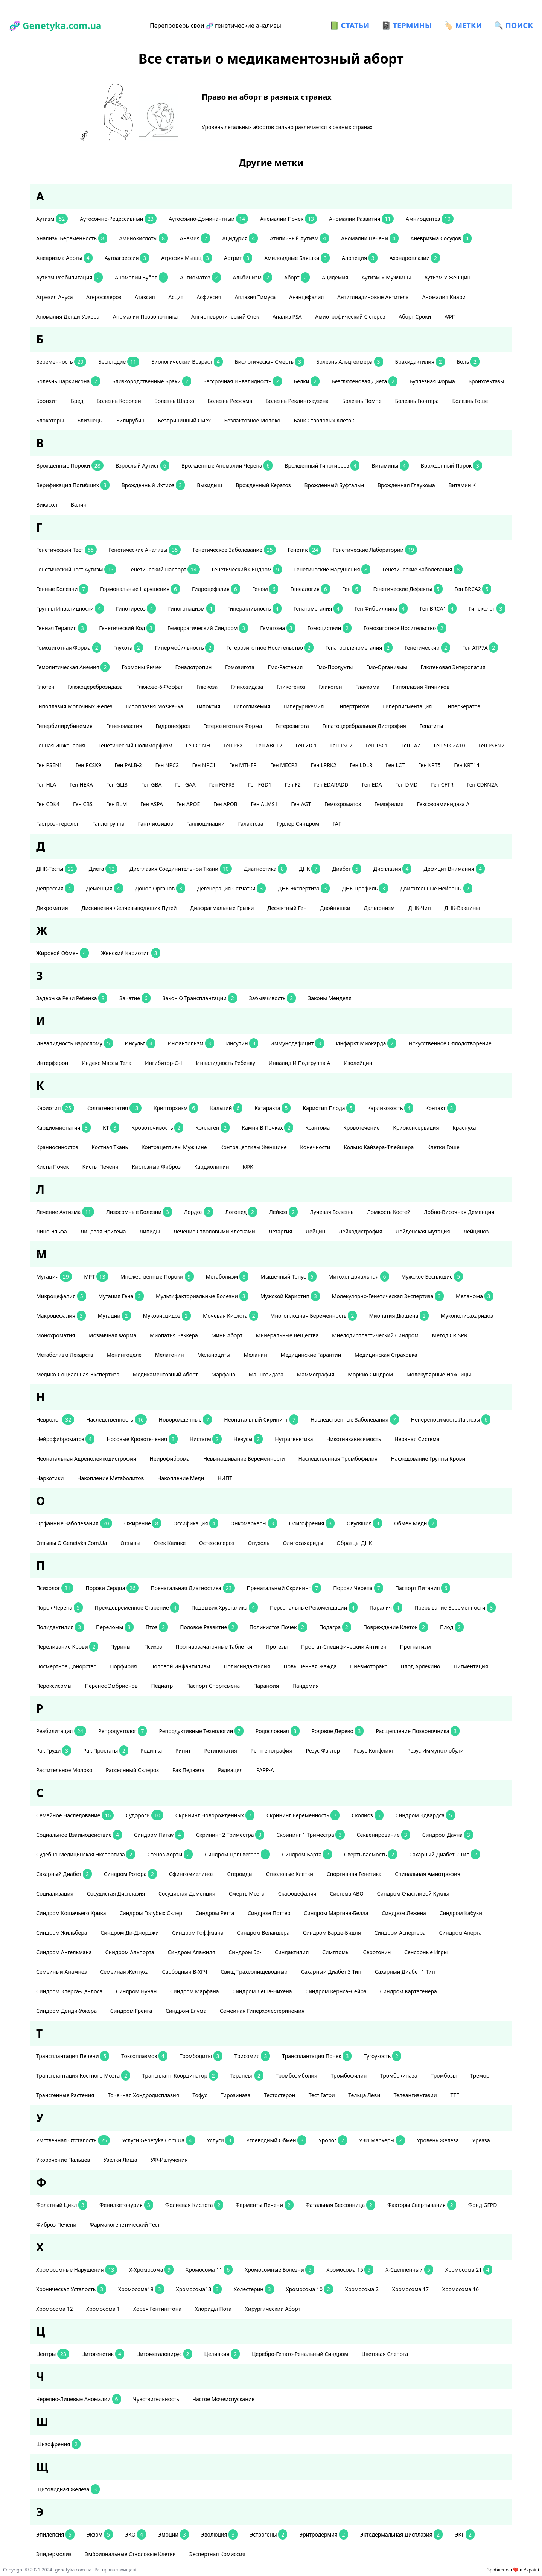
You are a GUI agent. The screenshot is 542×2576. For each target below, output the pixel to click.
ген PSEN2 (492, 745)
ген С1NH (199, 745)
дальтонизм (380, 907)
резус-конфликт (374, 1750)
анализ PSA (288, 316)
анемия (195, 238)
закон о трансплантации (200, 998)
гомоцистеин (330, 628)
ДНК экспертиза (304, 888)
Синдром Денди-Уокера (67, 2010)
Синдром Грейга (132, 2010)
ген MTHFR (243, 765)
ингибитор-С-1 (164, 1062)
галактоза (251, 823)
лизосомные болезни (139, 1212)
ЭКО (135, 2534)
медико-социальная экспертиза (78, 1374)
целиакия (222, 2354)
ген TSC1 (377, 745)
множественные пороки (157, 1276)
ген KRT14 (467, 765)
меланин (256, 1354)
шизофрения (58, 2444)
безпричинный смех (185, 420)
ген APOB (226, 804)
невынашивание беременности (244, 1458)
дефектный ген (287, 907)
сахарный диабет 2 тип (444, 1854)
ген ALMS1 (265, 804)
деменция (104, 888)
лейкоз (283, 1212)
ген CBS (83, 804)
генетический (427, 647)
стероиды (240, 1873)
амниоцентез (430, 219)
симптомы (336, 1952)
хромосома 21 (468, 2270)
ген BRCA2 (473, 589)
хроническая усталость (71, 2289)
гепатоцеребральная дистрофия (365, 725)
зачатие (134, 998)
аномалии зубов (141, 277)
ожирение (142, 1523)
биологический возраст (187, 362)
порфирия (124, 1666)
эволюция (219, 2534)
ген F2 (293, 784)
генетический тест (66, 550)
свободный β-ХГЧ (185, 1971)
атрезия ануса (55, 297)
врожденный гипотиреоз (322, 465)
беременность (61, 362)
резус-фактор (323, 1750)
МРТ (96, 1276)
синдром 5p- (245, 1952)
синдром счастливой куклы (413, 1893)
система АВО (347, 1893)
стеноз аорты (170, 1854)
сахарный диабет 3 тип (332, 1971)
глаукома (368, 686)
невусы (248, 1439)
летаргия (281, 1231)
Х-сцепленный (409, 2270)
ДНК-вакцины (462, 907)
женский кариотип (130, 953)
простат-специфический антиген (344, 1646)
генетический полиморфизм (136, 745)
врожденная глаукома (407, 485)
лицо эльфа (52, 1231)
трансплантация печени (72, 2056)
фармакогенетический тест (125, 2224)
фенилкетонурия (126, 2205)
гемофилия (390, 804)
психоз (154, 1646)
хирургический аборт (273, 2308)
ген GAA (186, 784)
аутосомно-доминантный (208, 219)
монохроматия (56, 1335)
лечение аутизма (65, 1212)
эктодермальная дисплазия (401, 2534)
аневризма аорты (64, 258)
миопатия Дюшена (398, 1316)
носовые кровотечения (142, 1439)
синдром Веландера (264, 1932)
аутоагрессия (127, 258)
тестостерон (280, 2095)
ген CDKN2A (483, 784)
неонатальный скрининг (261, 1419)
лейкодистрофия (361, 1231)
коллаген (212, 1127)
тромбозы (444, 2075)
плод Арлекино (421, 1666)
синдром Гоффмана (198, 1932)
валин (79, 504)
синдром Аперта (461, 1932)
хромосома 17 (411, 2289)
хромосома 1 (103, 2308)
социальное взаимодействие (79, 1835)
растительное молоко (65, 1770)
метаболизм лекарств (65, 1354)
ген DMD (407, 784)
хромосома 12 (55, 2308)
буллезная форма (433, 381)
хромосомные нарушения (76, 2270)
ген (351, 589)
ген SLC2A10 (450, 745)
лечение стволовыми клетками (215, 1231)
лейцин (316, 1231)
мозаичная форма (113, 1335)
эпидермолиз (54, 2554)
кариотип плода (329, 1108)
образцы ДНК (354, 1542)
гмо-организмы (387, 667)
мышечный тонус (288, 1276)
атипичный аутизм (299, 238)
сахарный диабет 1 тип (406, 1971)
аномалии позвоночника (146, 316)
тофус (200, 2095)
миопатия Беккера (174, 1335)
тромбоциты (201, 2056)
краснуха (464, 1127)
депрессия (55, 888)
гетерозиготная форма (233, 725)
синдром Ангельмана (64, 1952)
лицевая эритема (104, 1231)
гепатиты (432, 725)
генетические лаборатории (375, 550)
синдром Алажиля (191, 1952)
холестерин (254, 2289)
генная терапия (61, 628)
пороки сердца (112, 1588)
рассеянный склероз (133, 1770)
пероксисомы (54, 1685)
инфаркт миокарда (366, 1043)
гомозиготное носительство (405, 628)
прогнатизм (416, 1646)
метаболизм (227, 1276)
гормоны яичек (142, 667)
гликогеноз (292, 686)
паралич (386, 1607)
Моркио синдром (371, 1374)
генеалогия (310, 589)
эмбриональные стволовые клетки (131, 2554)
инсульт (140, 1043)
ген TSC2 (342, 745)
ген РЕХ (234, 745)
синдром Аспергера (400, 1932)
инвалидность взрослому (74, 1043)
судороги (144, 1815)
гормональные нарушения (140, 589)
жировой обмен (62, 953)
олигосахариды (303, 1542)
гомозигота (240, 667)
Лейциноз (476, 1231)
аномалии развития (361, 219)
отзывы (131, 1542)
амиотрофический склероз (351, 316)
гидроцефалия (216, 589)
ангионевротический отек (225, 316)
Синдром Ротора (130, 1874)
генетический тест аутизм (76, 569)
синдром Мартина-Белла (337, 1913)
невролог (55, 1419)
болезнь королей (119, 400)
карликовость (390, 1108)
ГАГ (338, 823)
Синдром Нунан (137, 1991)
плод (452, 1627)
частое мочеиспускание (224, 2399)
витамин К (462, 485)
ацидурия (240, 238)
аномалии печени (369, 238)
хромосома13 (199, 2289)
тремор (480, 2075)
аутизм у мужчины (387, 277)
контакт (440, 1108)
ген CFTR (443, 784)
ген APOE (189, 804)
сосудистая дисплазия (116, 1893)
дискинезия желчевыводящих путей (129, 907)
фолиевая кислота (194, 2205)
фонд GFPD (483, 2204)
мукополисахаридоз (468, 1315)
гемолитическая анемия (73, 667)
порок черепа (59, 1607)
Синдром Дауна (447, 1835)
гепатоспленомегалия (359, 647)
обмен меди (415, 1523)
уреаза (482, 2140)
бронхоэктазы (486, 381)
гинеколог (487, 608)
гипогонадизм (191, 608)
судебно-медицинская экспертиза (85, 1854)
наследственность (116, 1419)
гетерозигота (293, 725)
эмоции (173, 2534)
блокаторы (50, 420)
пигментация (471, 1666)
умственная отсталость (73, 2140)
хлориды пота (214, 2308)
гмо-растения (286, 667)
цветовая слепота (386, 2353)
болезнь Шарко (174, 400)
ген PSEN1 (50, 765)
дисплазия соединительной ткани (180, 869)
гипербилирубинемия (65, 725)
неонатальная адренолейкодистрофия (87, 1458)
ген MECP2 (284, 765)
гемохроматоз (343, 804)
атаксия (145, 297)
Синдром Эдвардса (425, 1815)
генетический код (127, 628)
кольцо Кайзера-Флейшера (379, 1147)
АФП (451, 316)
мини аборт (227, 1335)
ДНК (309, 869)
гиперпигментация (408, 706)
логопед (241, 1212)
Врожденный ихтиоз (153, 485)
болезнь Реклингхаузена (298, 400)
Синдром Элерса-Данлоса (70, 1991)
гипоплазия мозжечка (155, 706)
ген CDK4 (48, 804)
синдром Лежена (404, 1913)
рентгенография (272, 1750)
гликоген (331, 686)
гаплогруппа (109, 823)
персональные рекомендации (314, 1607)
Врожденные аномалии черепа (227, 465)
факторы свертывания (421, 2205)
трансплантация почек (317, 2056)
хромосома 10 (309, 2289)
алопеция (360, 258)
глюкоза (207, 686)
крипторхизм (176, 1108)
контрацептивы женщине (254, 1147)
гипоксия (209, 706)
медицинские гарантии (312, 1354)
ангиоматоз (200, 277)
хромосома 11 (209, 2270)
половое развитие (209, 1627)
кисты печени (101, 1166)
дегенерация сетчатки (231, 888)
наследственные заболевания (355, 1419)
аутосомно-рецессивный (118, 219)
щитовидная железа (68, 2489)
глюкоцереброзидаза (96, 686)
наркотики (50, 1478)
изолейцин (359, 1062)
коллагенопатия (114, 1108)
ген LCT (396, 765)
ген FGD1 (260, 784)
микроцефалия (61, 1296)
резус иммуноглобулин (437, 1750)
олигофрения (312, 1523)
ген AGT (301, 804)
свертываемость (370, 1854)
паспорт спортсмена (213, 1685)
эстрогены (268, 2534)
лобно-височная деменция (460, 1211)
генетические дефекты (407, 589)
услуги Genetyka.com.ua (158, 2140)
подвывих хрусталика (224, 1607)
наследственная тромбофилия (338, 1458)
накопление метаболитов (111, 1478)
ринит (183, 1750)
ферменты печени (264, 2205)
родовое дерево (338, 1731)
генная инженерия (61, 745)
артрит (238, 258)
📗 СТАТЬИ (349, 25)
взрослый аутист (142, 465)
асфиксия (209, 297)
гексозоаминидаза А (444, 804)
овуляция (364, 1523)
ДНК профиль (365, 888)
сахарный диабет (64, 1874)
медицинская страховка (387, 1354)
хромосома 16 (461, 2289)
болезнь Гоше (470, 400)
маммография (316, 1374)
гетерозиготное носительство (269, 647)
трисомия (252, 2056)
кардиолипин (212, 1166)
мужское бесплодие (432, 1276)
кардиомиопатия (63, 1127)
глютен (46, 686)
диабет (346, 869)
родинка (151, 1750)
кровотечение (362, 1127)
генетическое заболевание (234, 550)
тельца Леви (365, 2095)
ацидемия (336, 277)
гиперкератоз (463, 706)
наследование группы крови (429, 1458)
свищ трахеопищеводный (255, 1971)
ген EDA (372, 784)
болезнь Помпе (362, 400)
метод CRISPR (450, 1335)
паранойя (266, 1685)
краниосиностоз (57, 1147)
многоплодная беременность (313, 1316)
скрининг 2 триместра (230, 1835)
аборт (297, 277)
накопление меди (181, 1478)
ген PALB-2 (129, 765)
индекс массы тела (107, 1062)
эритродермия (323, 2534)
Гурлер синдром (299, 823)
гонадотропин (194, 667)
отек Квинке (170, 1542)
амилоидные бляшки (297, 258)
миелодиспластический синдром (376, 1335)
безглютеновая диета (364, 381)
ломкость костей (389, 1211)
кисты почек (53, 1166)
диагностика (265, 869)
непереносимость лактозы (451, 1419)
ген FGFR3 (222, 784)
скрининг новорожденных (214, 1815)
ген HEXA (82, 784)
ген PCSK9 (89, 765)
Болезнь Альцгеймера (349, 362)
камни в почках (267, 1127)
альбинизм (252, 277)
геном (265, 589)
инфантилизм (190, 1043)
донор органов (160, 888)
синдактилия (292, 1952)
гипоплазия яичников (422, 686)
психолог (54, 1588)
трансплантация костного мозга (83, 2075)
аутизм (52, 219)
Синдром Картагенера (409, 1991)
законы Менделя (330, 998)
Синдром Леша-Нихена (262, 1991)
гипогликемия (253, 706)
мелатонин (170, 1354)
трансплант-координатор (180, 2075)
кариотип (55, 1108)
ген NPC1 (204, 765)
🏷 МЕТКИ (463, 25)
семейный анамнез (62, 1971)
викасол (47, 504)
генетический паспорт (163, 569)
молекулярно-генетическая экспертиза (388, 1296)
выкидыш (210, 485)
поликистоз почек (278, 1627)
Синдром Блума (187, 2010)
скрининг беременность (303, 1815)
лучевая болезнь (332, 1211)
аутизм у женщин (448, 277)
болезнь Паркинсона (68, 381)
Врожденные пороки (70, 465)
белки (307, 381)
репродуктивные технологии (201, 1731)
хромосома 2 (362, 2289)
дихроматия (52, 907)
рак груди (53, 1750)
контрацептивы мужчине (175, 1147)
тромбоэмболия (297, 2075)
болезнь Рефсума (231, 400)
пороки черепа (358, 1588)
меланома (474, 1296)
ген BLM (117, 804)
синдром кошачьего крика (71, 1913)
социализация (55, 1893)
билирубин (131, 420)
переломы (115, 1627)
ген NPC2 (167, 765)
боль (468, 362)
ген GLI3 (117, 784)
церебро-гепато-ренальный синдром (300, 2353)
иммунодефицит (297, 1043)
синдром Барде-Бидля (332, 1932)
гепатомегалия (318, 608)
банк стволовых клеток (325, 420)
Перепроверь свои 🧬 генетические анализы (215, 25)
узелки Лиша (121, 2159)
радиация (231, 1770)
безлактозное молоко (253, 420)
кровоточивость (157, 1127)
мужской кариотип (290, 1296)
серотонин (378, 1952)
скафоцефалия (298, 1893)
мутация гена (121, 1296)
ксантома (318, 1127)
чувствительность (157, 2399)
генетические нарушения (332, 569)
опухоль (259, 1542)
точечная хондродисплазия (144, 2095)
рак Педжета (189, 1770)
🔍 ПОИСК (513, 25)
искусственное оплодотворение (450, 1043)
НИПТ (226, 1478)
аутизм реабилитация (69, 277)
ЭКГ (465, 2534)
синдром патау (159, 1835)
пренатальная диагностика (192, 1588)
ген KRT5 (430, 765)
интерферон (53, 1062)
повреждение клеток (395, 1627)
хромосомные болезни (279, 2270)
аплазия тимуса (256, 297)
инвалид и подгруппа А (300, 1062)
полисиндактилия (247, 1666)
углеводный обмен (276, 2140)
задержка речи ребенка (71, 998)
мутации (114, 1316)
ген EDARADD (332, 784)
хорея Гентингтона (158, 2308)
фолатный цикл (61, 2205)
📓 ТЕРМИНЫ (406, 25)
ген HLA (47, 784)
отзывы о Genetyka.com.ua (72, 1542)
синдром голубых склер (151, 1913)
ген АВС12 (270, 745)
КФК (248, 1166)
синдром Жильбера (62, 1932)
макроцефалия (61, 1316)
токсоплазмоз (144, 2056)
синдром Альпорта (130, 1952)
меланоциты (214, 1354)
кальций (226, 1108)
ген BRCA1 (438, 608)
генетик (304, 550)
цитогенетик (102, 2354)
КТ (111, 1127)
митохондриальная (359, 1276)
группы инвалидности (70, 608)
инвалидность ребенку (226, 1062)
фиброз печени (57, 2224)
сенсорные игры (426, 1952)
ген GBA (152, 784)
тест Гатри (322, 2095)
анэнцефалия (307, 297)
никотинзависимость (354, 1439)
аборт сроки (415, 316)
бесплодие (118, 362)
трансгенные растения (66, 2095)
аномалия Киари (444, 297)
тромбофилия (349, 2075)
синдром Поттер (270, 1913)
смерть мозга (247, 1893)
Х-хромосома (151, 2270)
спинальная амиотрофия (428, 1873)
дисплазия (392, 869)
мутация (54, 1276)
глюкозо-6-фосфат (160, 686)
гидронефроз (173, 725)
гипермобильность (185, 647)
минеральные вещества (288, 1335)
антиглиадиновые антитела (373, 297)
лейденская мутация (424, 1231)
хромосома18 (141, 2289)
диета (103, 869)
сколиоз (367, 1815)
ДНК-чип (420, 907)
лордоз (198, 1212)
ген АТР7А (480, 647)
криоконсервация (416, 1127)
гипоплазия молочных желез (75, 706)
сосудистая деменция (187, 1893)
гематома (277, 628)
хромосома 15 (349, 2270)
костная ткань (110, 1147)
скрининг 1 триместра (310, 1835)
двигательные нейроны (436, 888)
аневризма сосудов (441, 238)
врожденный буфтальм (334, 485)
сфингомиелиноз (192, 1873)
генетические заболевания (422, 569)
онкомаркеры (253, 1523)
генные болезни (62, 589)
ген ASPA (152, 804)
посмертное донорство (67, 1666)
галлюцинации (206, 823)
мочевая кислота (230, 1316)
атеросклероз (104, 297)
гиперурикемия (304, 706)
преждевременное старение (137, 1607)
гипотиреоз (136, 608)
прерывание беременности (455, 1607)
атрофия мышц (186, 258)
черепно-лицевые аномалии (78, 2399)
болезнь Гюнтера (417, 400)
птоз (157, 1627)
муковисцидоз (167, 1316)
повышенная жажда (310, 1666)
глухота (128, 647)
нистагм (206, 1439)
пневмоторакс (369, 1666)
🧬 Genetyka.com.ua (55, 25)
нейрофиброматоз (65, 1439)
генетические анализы (145, 550)
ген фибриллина (381, 608)
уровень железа (438, 2140)
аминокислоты (143, 238)
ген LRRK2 (324, 765)
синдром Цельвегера (237, 1854)
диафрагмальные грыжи (222, 907)
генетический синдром (247, 569)
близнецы (90, 420)
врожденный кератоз (264, 485)
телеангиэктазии (416, 2095)
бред (78, 400)
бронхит (47, 400)
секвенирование (383, 1835)
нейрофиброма (170, 1458)
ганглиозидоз (156, 823)
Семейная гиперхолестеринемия (263, 2010)
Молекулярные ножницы (439, 1374)
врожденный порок (451, 465)
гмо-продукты (335, 667)
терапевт (246, 2075)
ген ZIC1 (307, 745)
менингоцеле (125, 1354)
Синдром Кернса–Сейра (336, 1991)
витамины (389, 465)
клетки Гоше (444, 1147)
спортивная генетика (355, 1873)
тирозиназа (236, 2095)
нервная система (417, 1439)
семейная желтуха (125, 1971)
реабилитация (61, 1731)
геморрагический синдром (207, 628)
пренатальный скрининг (284, 1588)
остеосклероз (217, 1542)
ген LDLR (362, 765)
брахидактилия (420, 362)
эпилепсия (55, 2534)
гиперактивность (254, 608)
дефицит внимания (453, 869)
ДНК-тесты (56, 869)
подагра (335, 1627)
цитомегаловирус (164, 2354)
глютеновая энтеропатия (453, 667)
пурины (121, 1646)
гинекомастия (125, 725)
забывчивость (272, 998)
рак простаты (105, 1750)
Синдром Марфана (195, 1991)
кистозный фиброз (157, 1166)
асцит (176, 297)
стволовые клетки (290, 1873)
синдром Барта (307, 1854)
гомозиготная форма (68, 647)
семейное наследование (75, 1815)
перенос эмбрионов (112, 1685)
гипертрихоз (354, 706)
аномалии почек (288, 219)
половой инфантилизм (181, 1666)
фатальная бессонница (340, 2205)
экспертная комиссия (218, 2554)
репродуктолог (122, 1731)
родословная (278, 1731)
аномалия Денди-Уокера (68, 316)
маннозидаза (267, 1374)
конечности (316, 1147)
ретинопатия (221, 1750)
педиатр (162, 1685)
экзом (100, 2534)
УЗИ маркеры (382, 2140)
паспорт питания (423, 1588)
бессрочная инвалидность (242, 381)
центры (52, 2354)
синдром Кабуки (461, 1913)
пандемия (306, 1685)
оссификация (195, 1523)
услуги (220, 2140)
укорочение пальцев (63, 2159)
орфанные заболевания (74, 1523)
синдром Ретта (216, 1913)
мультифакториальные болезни (202, 1296)
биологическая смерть (269, 362)
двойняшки (336, 907)
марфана (224, 1374)
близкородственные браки (151, 381)
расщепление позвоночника (418, 1731)
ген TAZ (411, 745)
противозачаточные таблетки (214, 1646)
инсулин (242, 1043)
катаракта (272, 1108)
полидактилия (60, 1627)
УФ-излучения (170, 2159)
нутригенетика (294, 1439)
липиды (150, 1231)
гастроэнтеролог (58, 823)
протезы (277, 1646)
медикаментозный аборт (166, 1374)
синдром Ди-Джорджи (130, 1932)
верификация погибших (73, 485)
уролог (332, 2140)
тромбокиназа (399, 2075)
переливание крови (67, 1647)
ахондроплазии (415, 258)
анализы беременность (71, 238)
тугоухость (382, 2056)
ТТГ (455, 2095)
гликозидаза (248, 686)
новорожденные (185, 1419)
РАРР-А (266, 1770)
